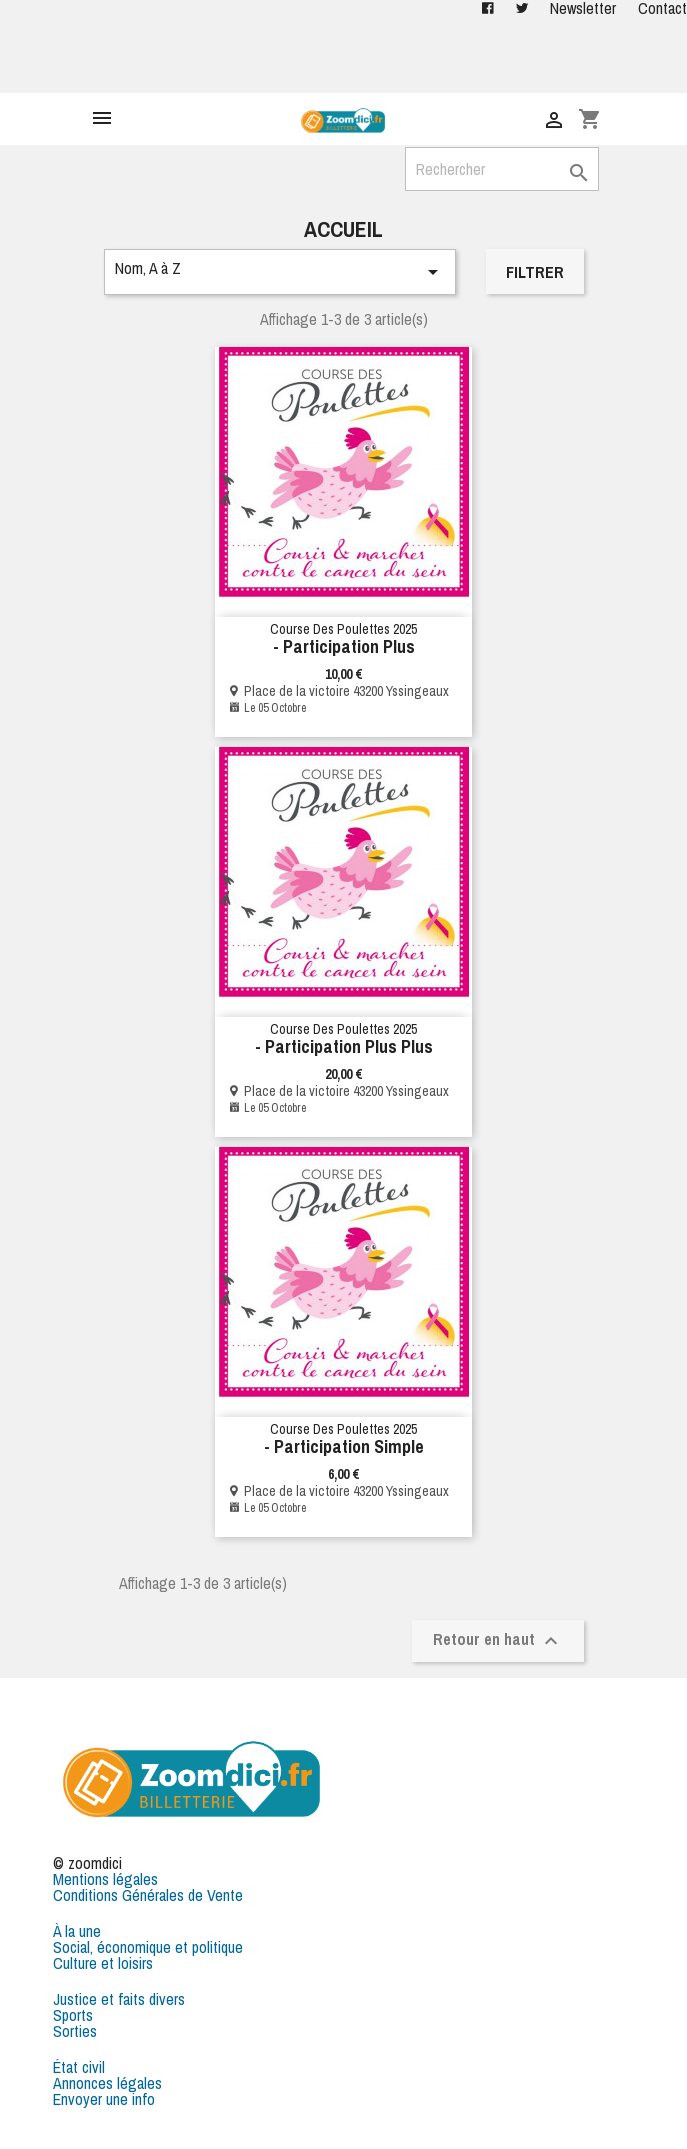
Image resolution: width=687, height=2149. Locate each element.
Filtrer (535, 272)
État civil (79, 2067)
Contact (662, 8)
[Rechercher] (502, 169)
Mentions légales (105, 1879)
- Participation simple (344, 1446)
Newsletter (583, 8)
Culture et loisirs (103, 1963)
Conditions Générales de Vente (148, 1895)
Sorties (75, 2031)
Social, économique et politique (148, 1947)
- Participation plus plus (344, 1046)
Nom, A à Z (280, 270)
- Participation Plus (344, 646)
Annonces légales (107, 2083)
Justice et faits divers (119, 1999)
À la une (77, 1931)
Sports (73, 2015)
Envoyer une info (104, 2099)
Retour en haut (498, 1640)
